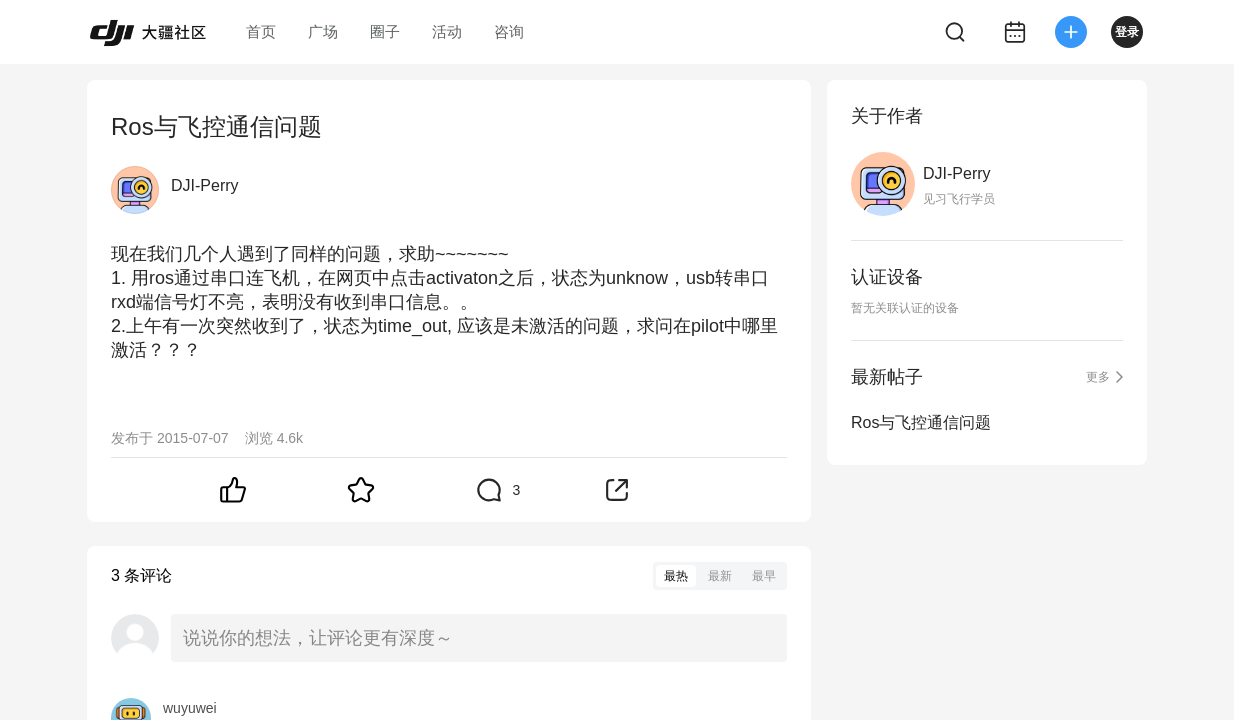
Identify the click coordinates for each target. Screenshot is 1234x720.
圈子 (385, 31)
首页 (261, 31)
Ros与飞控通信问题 (921, 422)
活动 (447, 31)
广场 (323, 31)
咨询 (509, 31)
